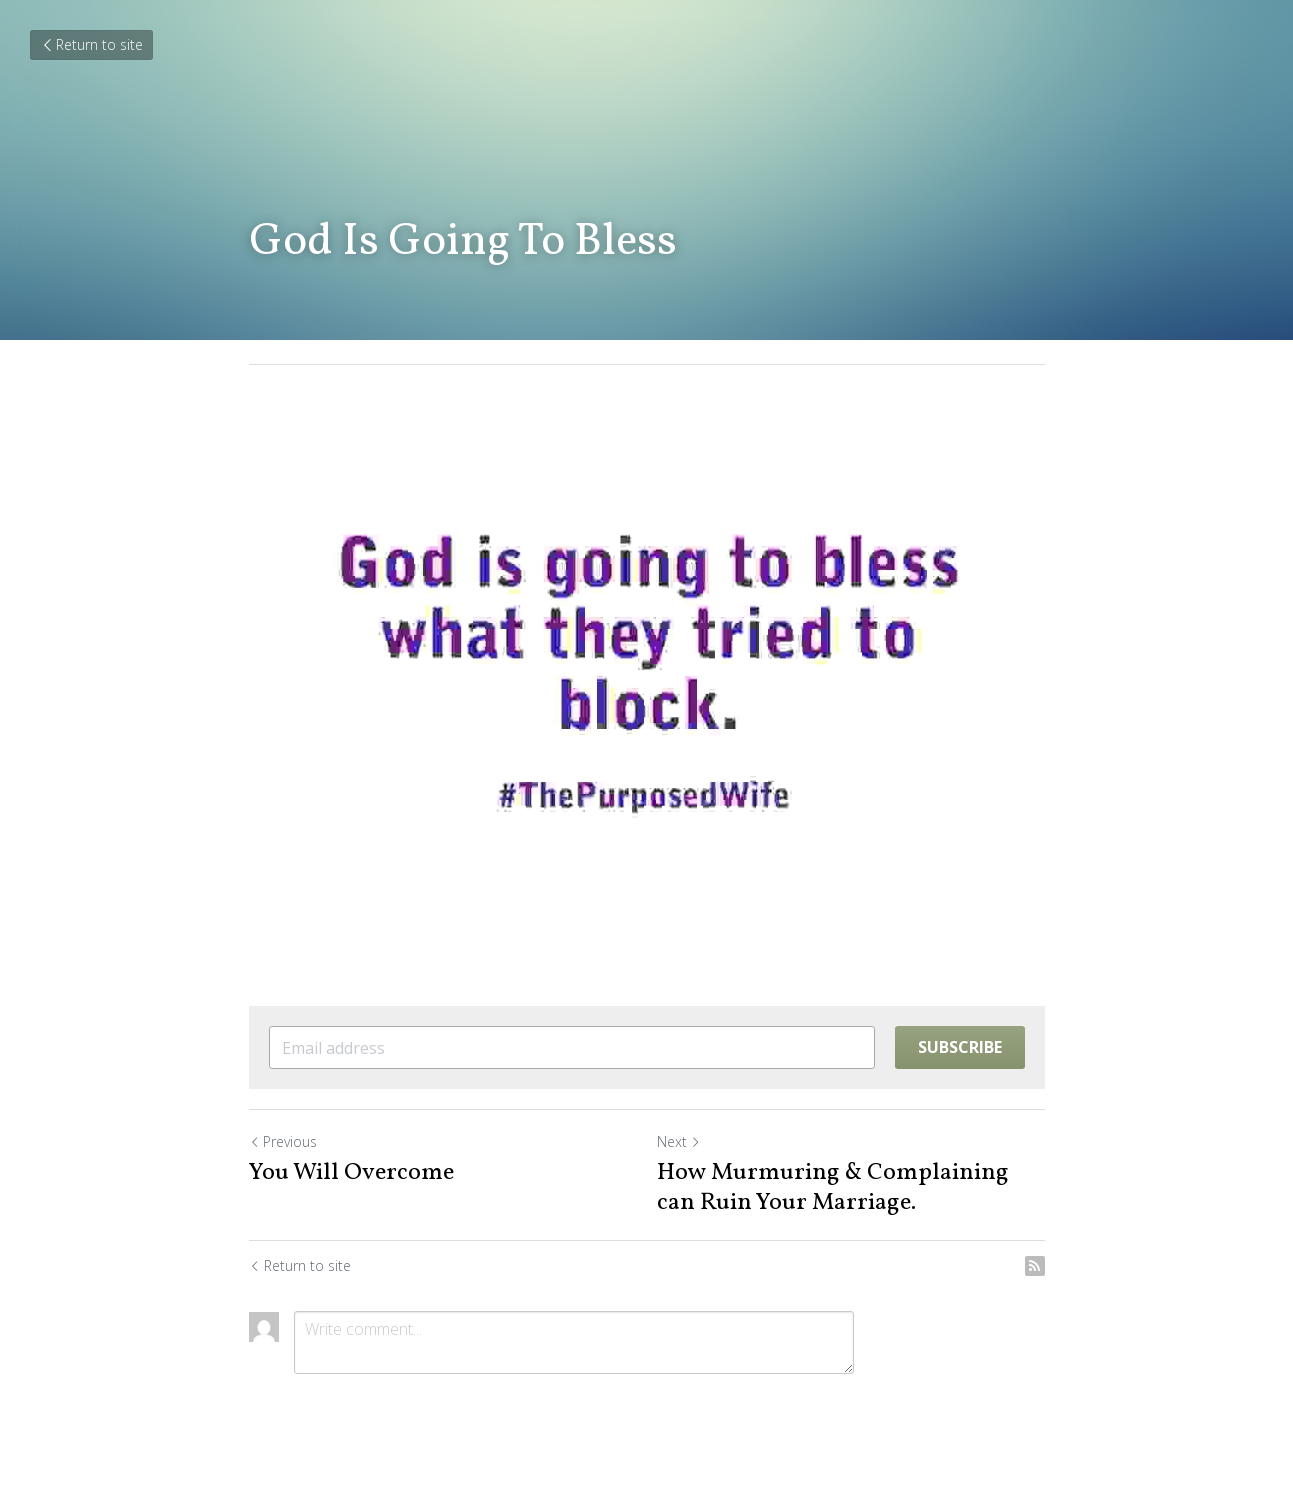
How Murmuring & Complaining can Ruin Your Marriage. (833, 1188)
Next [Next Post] (679, 1141)
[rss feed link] (1035, 1266)
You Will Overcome (351, 1173)
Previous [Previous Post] (283, 1141)
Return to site (91, 44)
